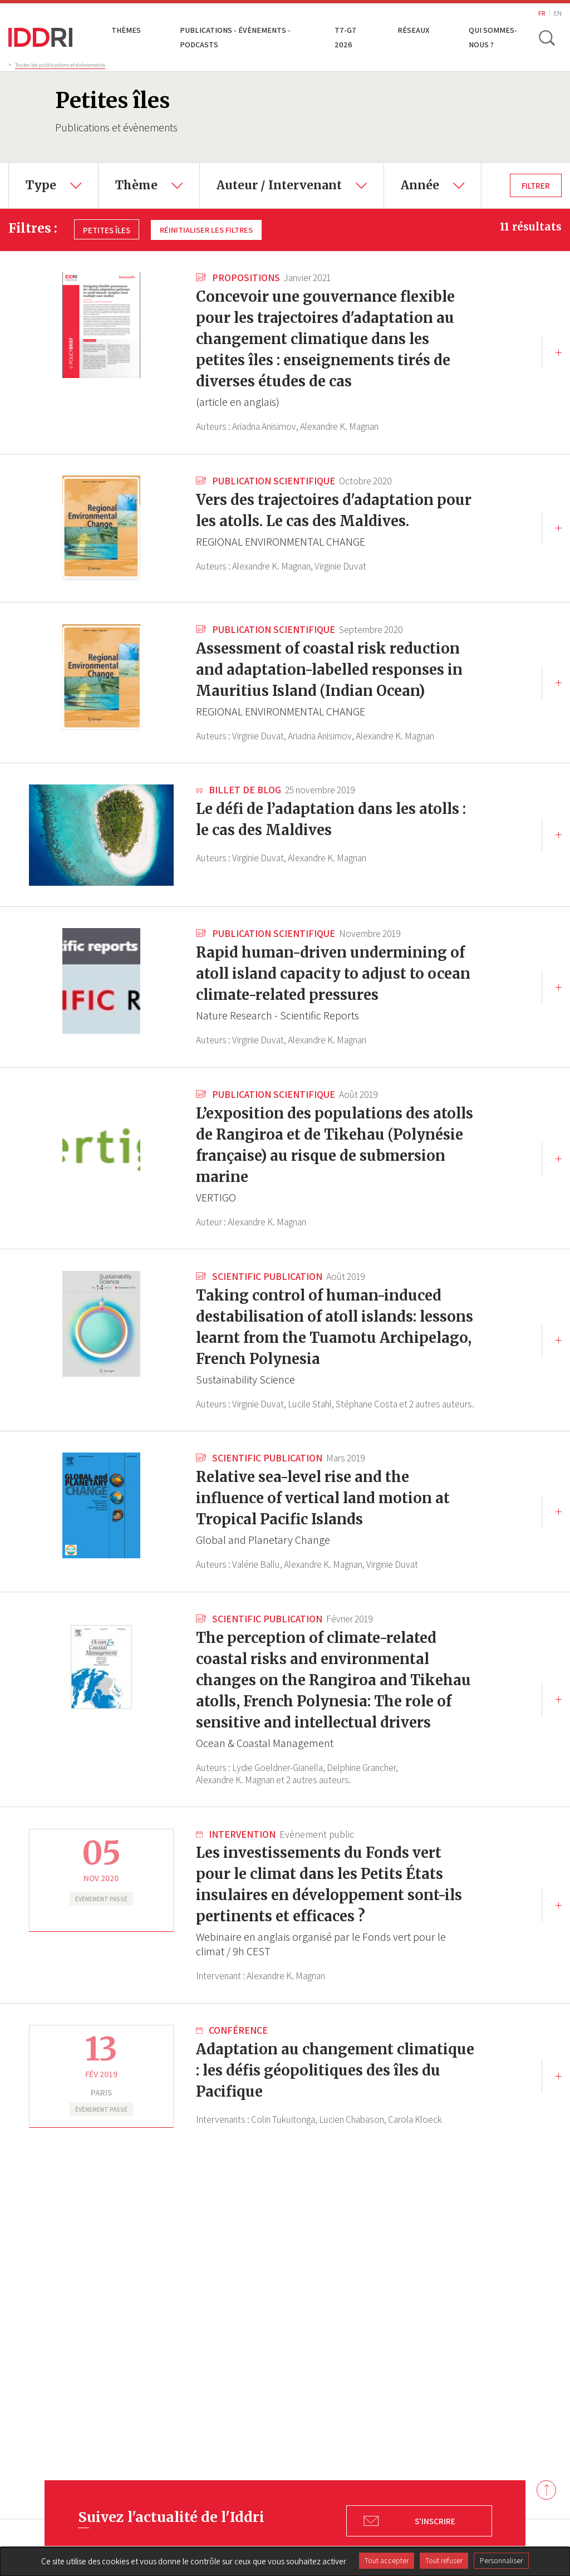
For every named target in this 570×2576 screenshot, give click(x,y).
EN (558, 13)
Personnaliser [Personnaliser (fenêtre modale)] (501, 2560)
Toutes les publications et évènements (60, 64)
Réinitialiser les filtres (207, 229)
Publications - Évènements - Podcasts (235, 37)
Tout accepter (387, 2560)
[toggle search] (546, 37)
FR (542, 13)
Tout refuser (444, 2560)
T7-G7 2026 (346, 37)
